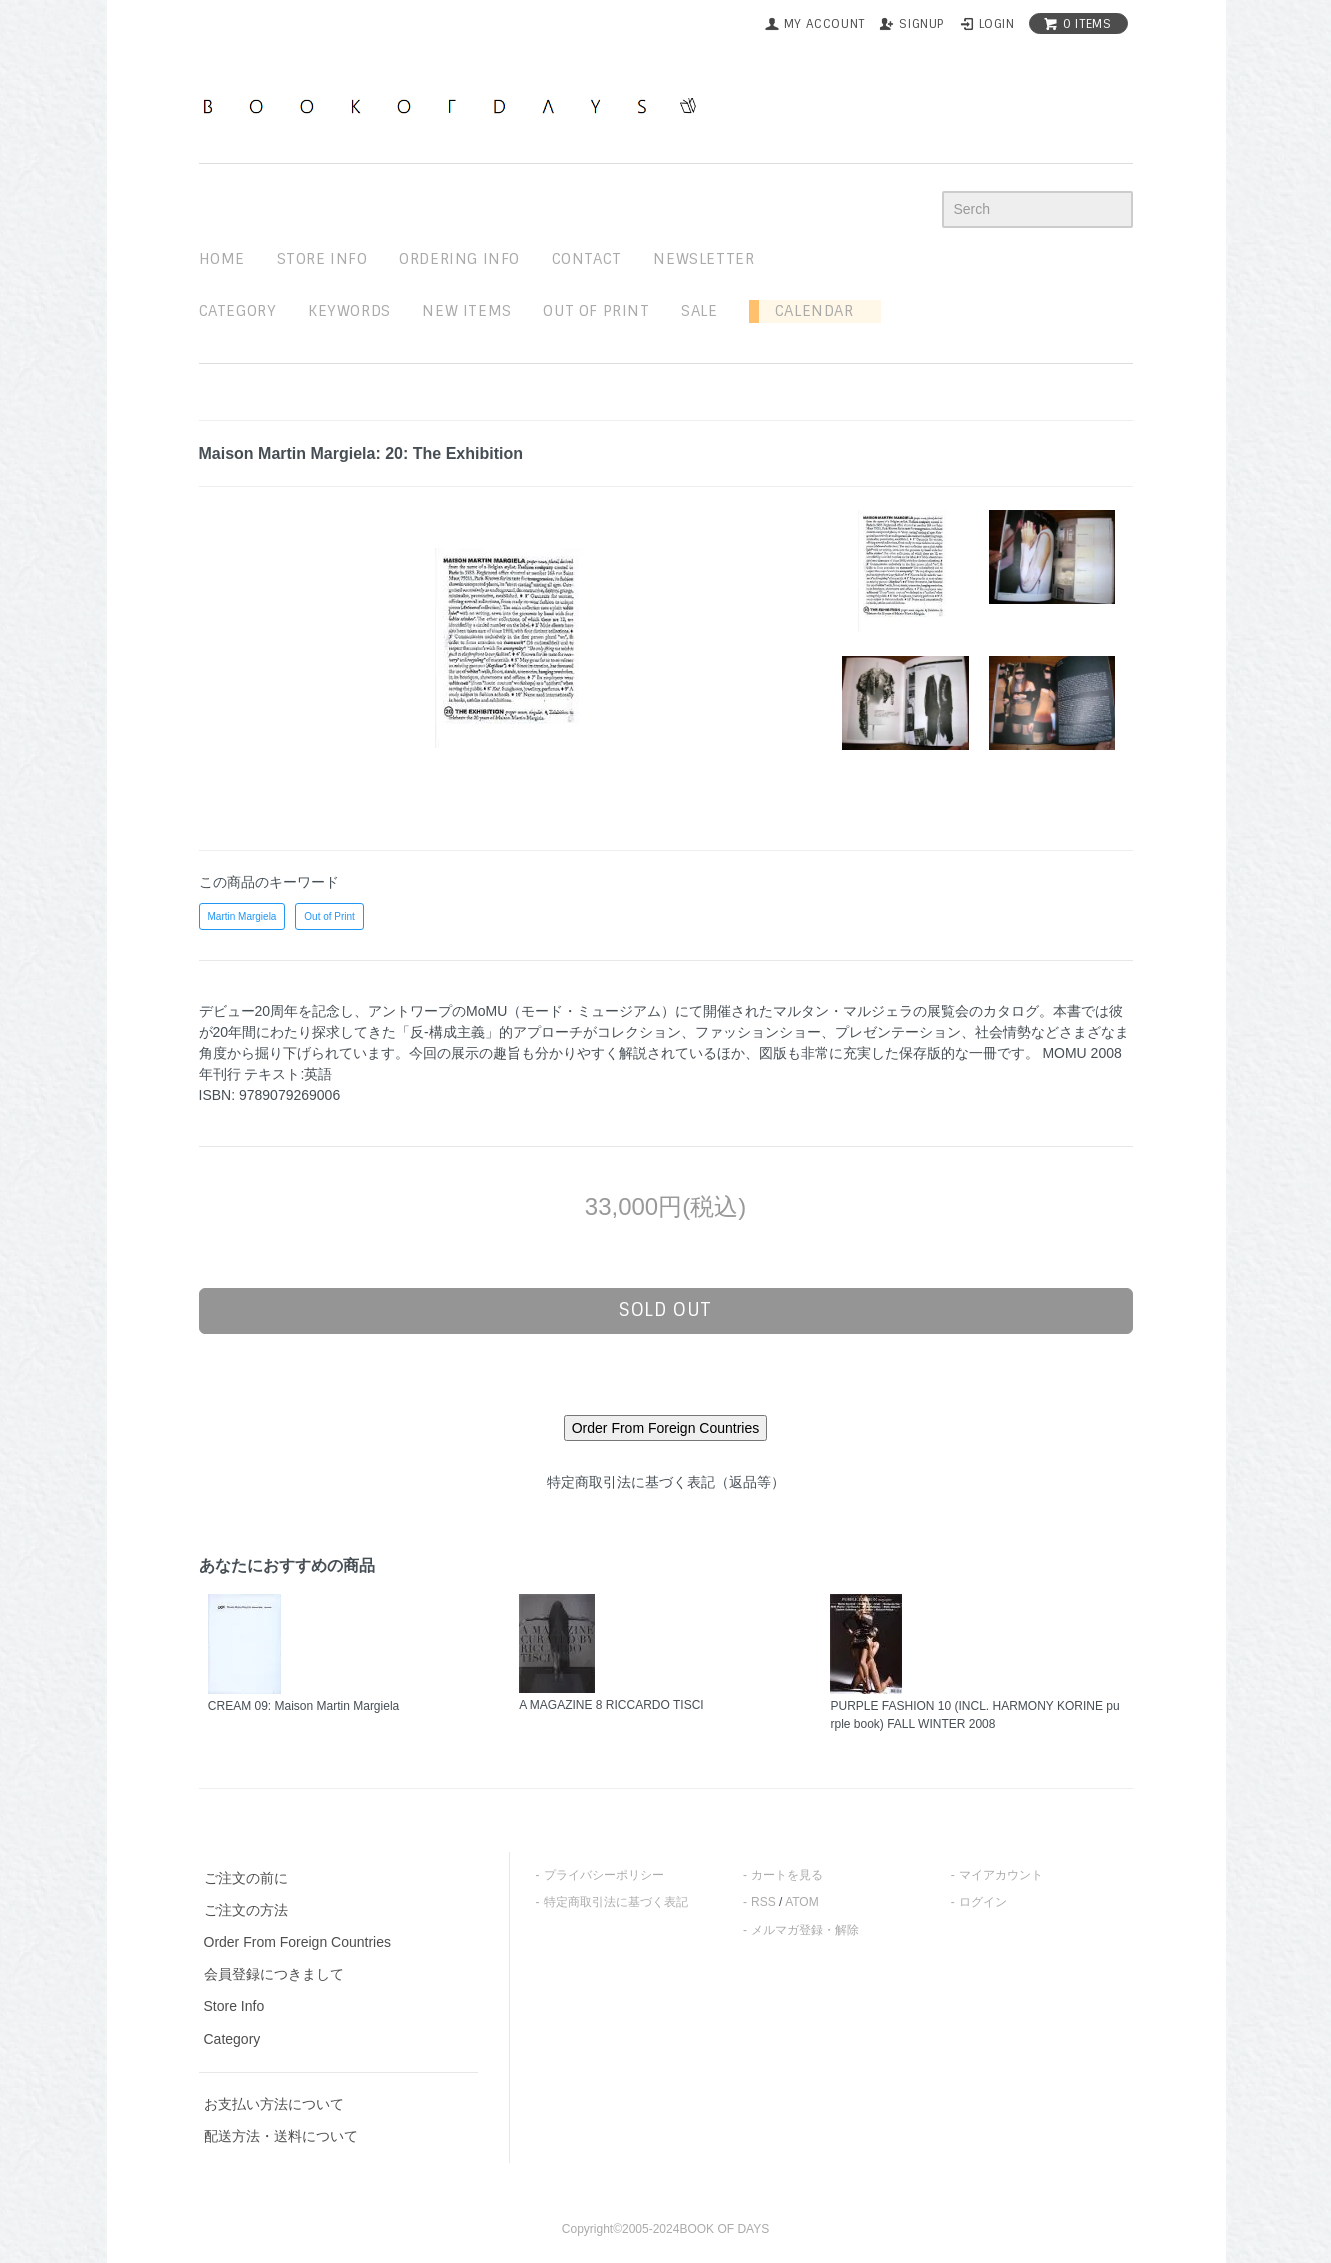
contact (587, 259)
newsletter (703, 259)
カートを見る (787, 1875)
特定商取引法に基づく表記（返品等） (666, 1482)
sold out (665, 1310)
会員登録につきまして (274, 1974)
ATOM (802, 1902)
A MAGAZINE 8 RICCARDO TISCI (611, 1705)
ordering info (459, 259)
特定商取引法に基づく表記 (616, 1902)
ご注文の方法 (246, 1910)
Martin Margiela (242, 916)
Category (238, 311)
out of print (596, 311)
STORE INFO (322, 259)
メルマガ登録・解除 (805, 1930)
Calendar (806, 311)
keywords (349, 311)
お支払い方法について (274, 2104)
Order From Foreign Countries (298, 1942)
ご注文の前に (246, 1878)
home (222, 259)
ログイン (983, 1902)
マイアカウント (1001, 1875)
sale (699, 311)
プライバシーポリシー (604, 1875)
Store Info (234, 2006)
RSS (763, 1902)
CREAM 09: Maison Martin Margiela (303, 1706)
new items (466, 311)
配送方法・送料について (281, 2136)
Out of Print (329, 916)
